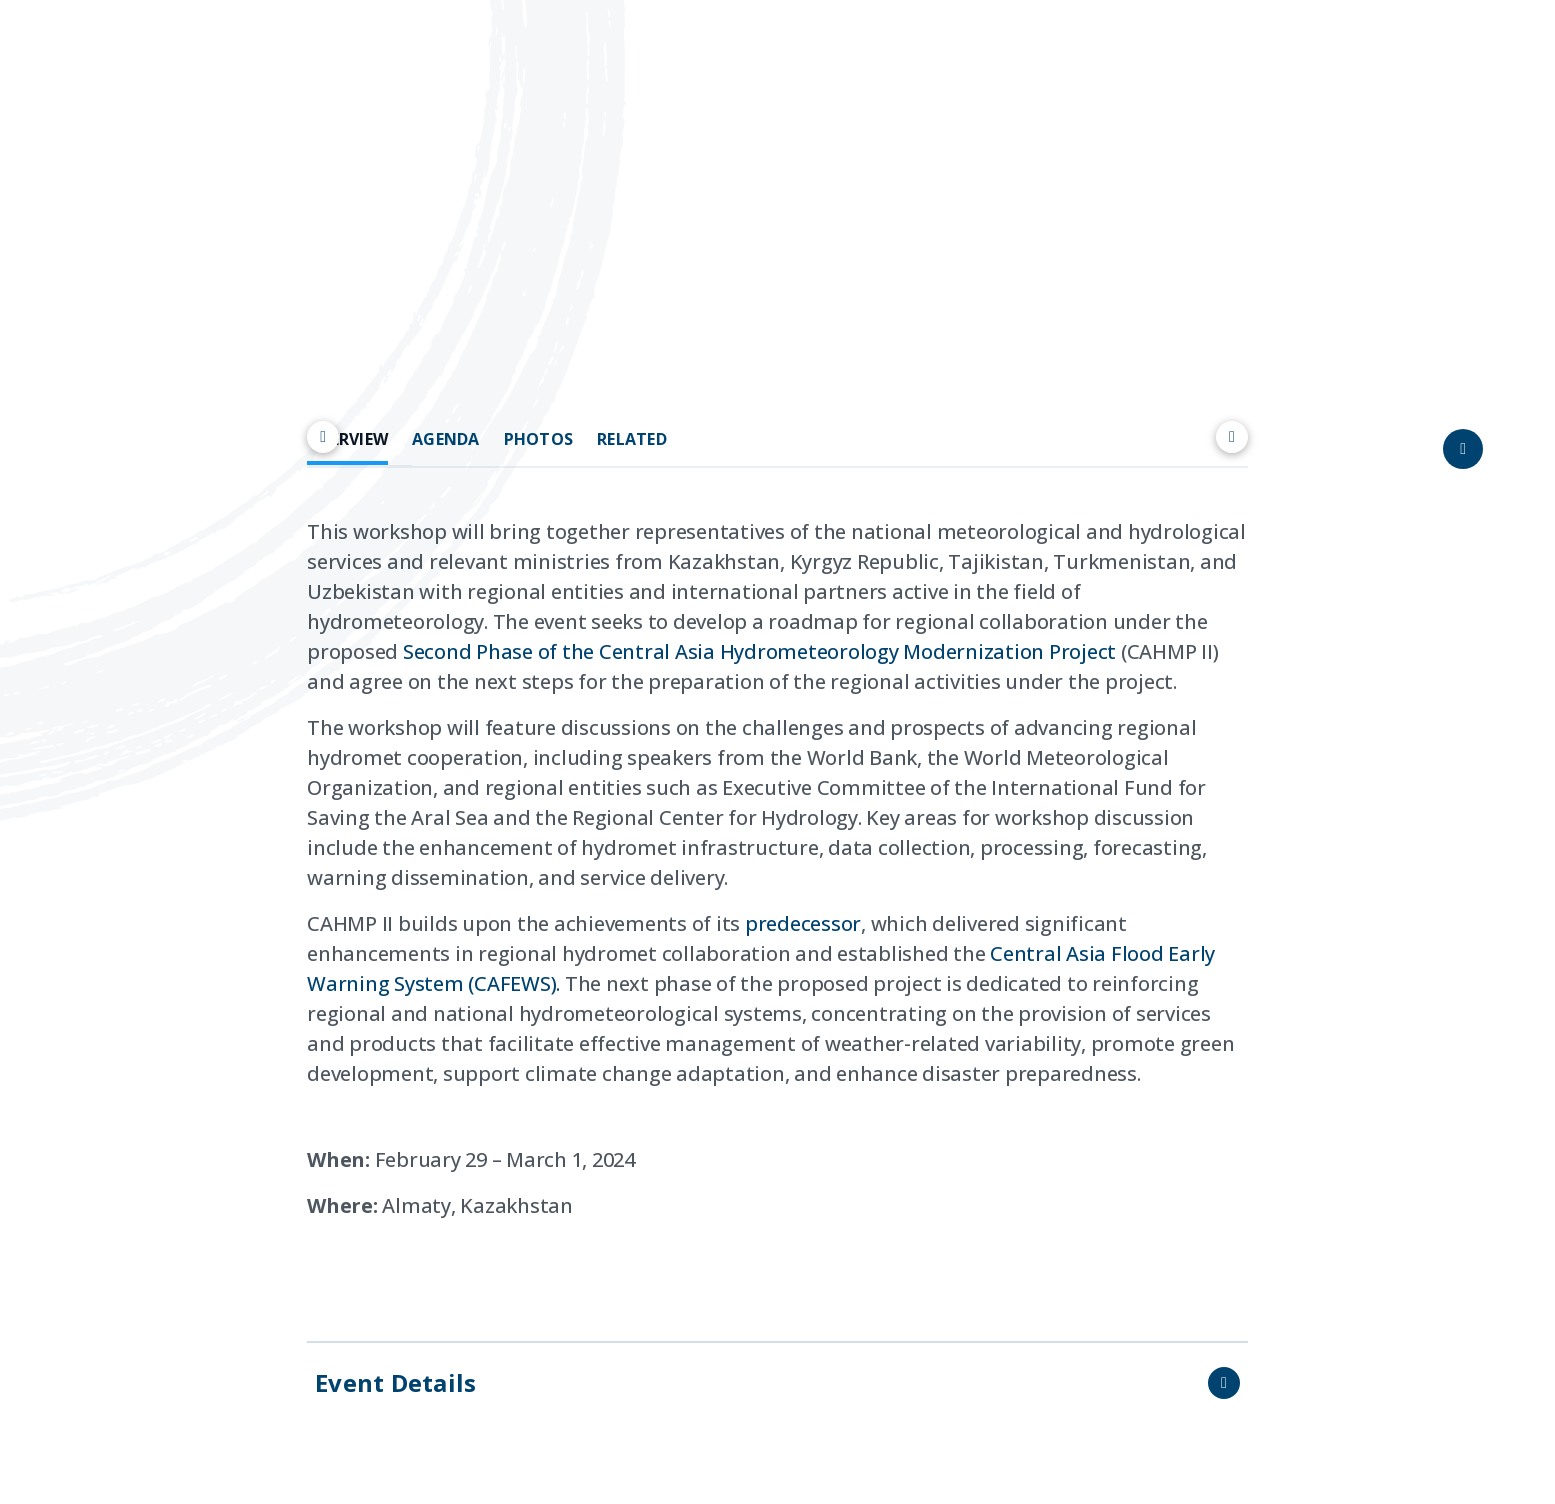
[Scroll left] (323, 437)
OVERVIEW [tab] (347, 439)
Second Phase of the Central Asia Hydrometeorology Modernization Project (759, 651)
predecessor (803, 923)
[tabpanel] (777, 896)
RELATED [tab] (632, 439)
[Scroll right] (1232, 437)
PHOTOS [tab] (539, 439)
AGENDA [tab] (446, 439)
